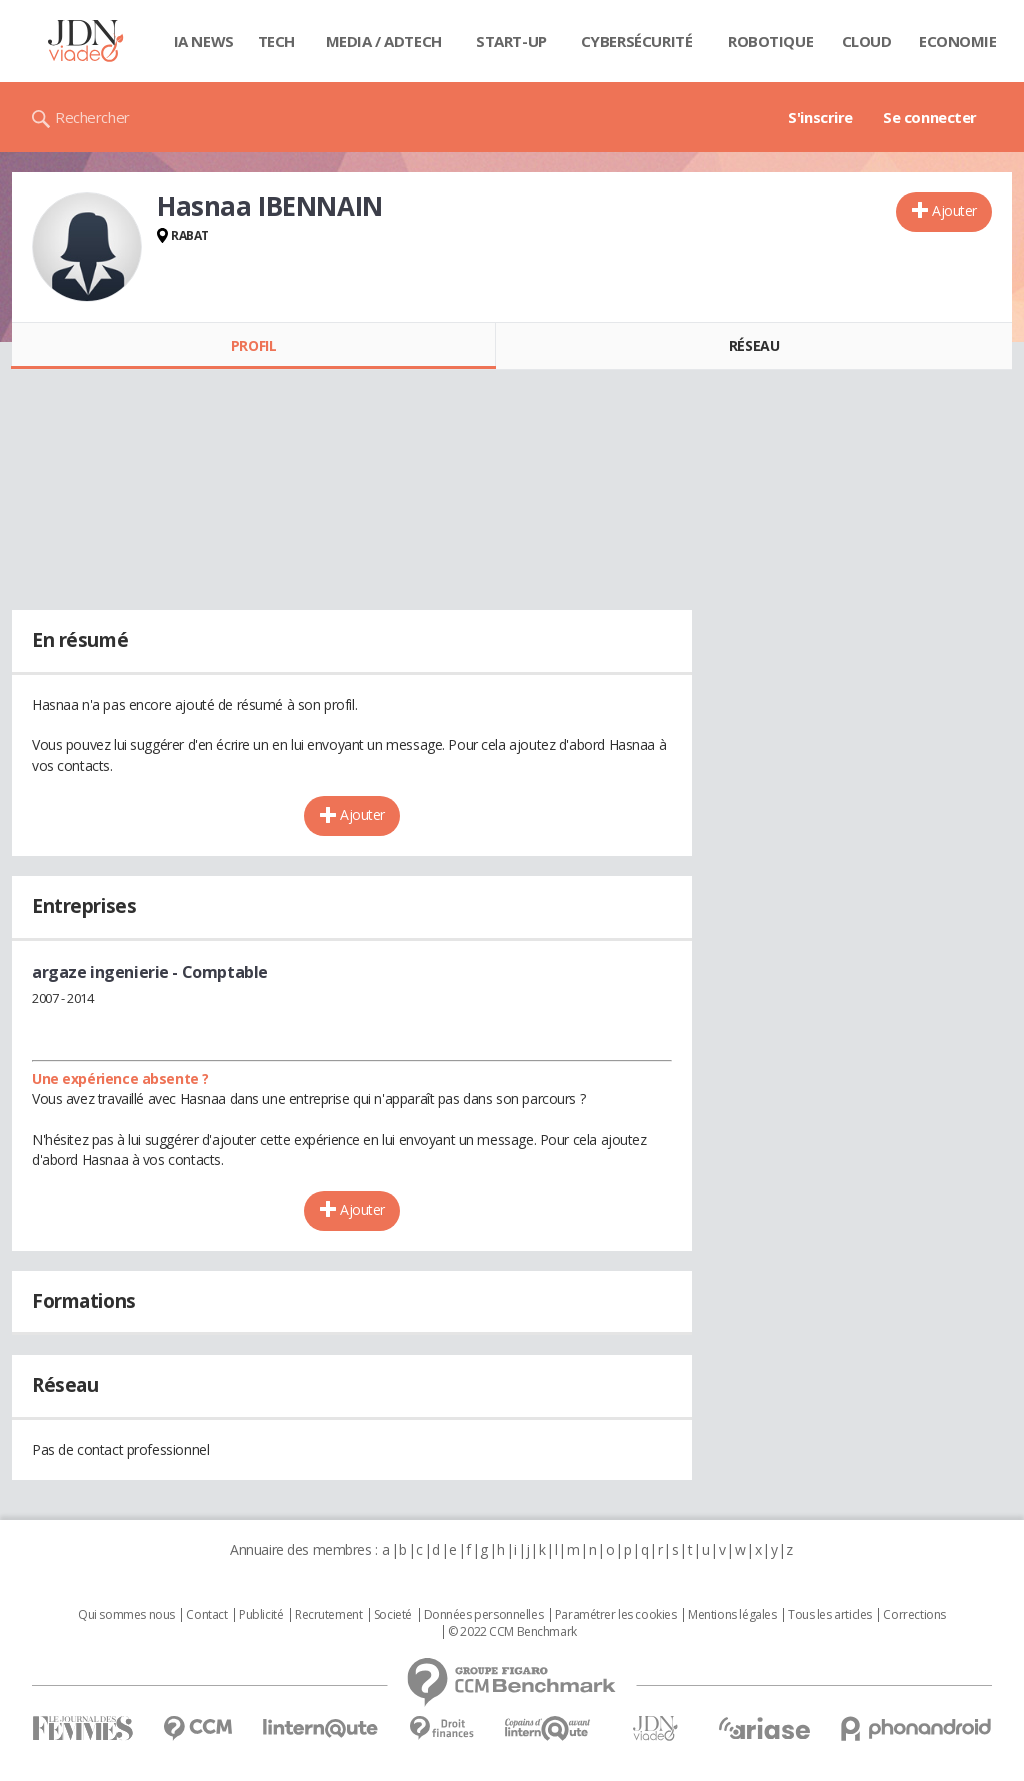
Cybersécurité (637, 41)
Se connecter (930, 117)
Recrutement (328, 1615)
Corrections (914, 1615)
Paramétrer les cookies (616, 1615)
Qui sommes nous (126, 1615)
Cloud (867, 41)
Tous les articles (830, 1615)
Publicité (261, 1615)
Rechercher (92, 117)
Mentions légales (732, 1615)
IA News (204, 41)
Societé (393, 1615)
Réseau (754, 345)
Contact (206, 1615)
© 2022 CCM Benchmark (512, 1632)
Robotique (770, 41)
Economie (958, 41)
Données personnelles (484, 1615)
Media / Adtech (384, 41)
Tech (276, 41)
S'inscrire (820, 117)
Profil (253, 345)
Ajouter (954, 210)
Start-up (511, 41)
